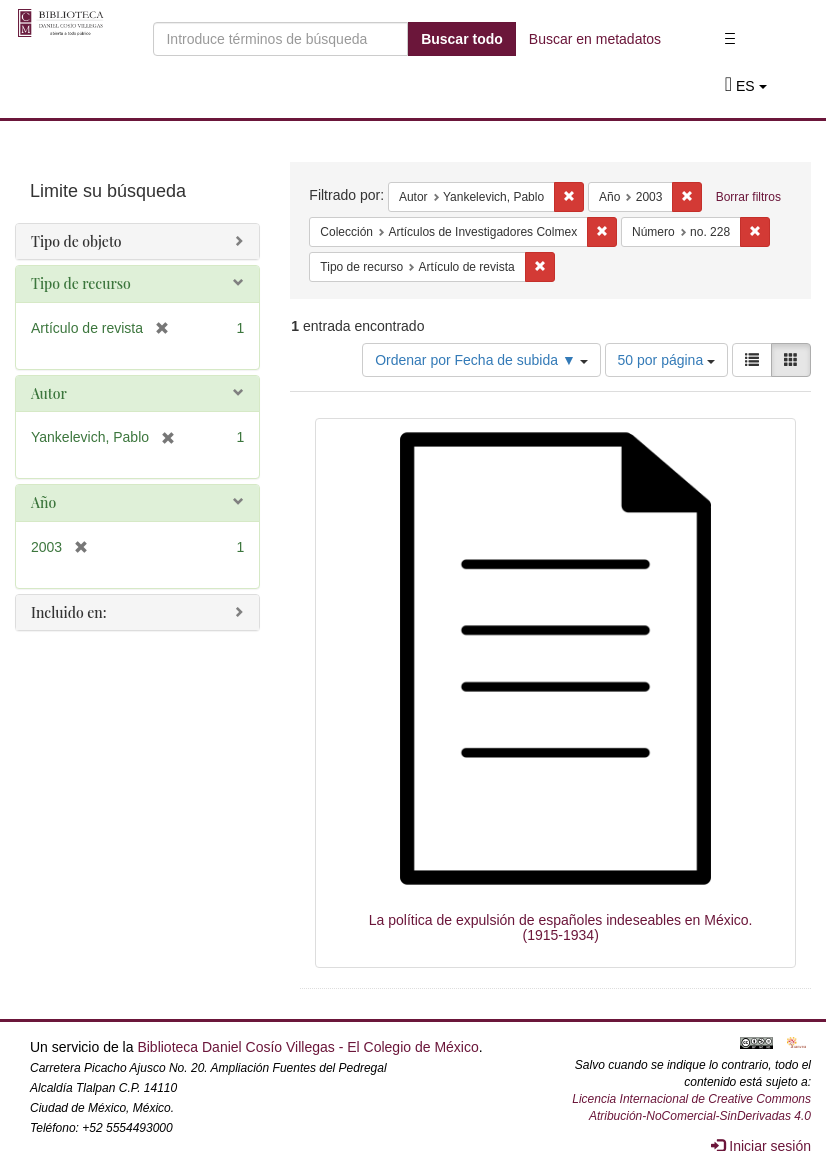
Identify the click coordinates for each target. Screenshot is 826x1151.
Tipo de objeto (76, 241)
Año (43, 502)
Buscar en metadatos (595, 39)
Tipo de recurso (81, 283)
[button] (746, 86)
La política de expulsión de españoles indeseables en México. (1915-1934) (561, 927)
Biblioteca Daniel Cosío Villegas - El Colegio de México (307, 1047)
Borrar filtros (748, 197)
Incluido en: (68, 612)
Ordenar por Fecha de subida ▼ (481, 360)
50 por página (667, 360)
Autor (49, 393)
